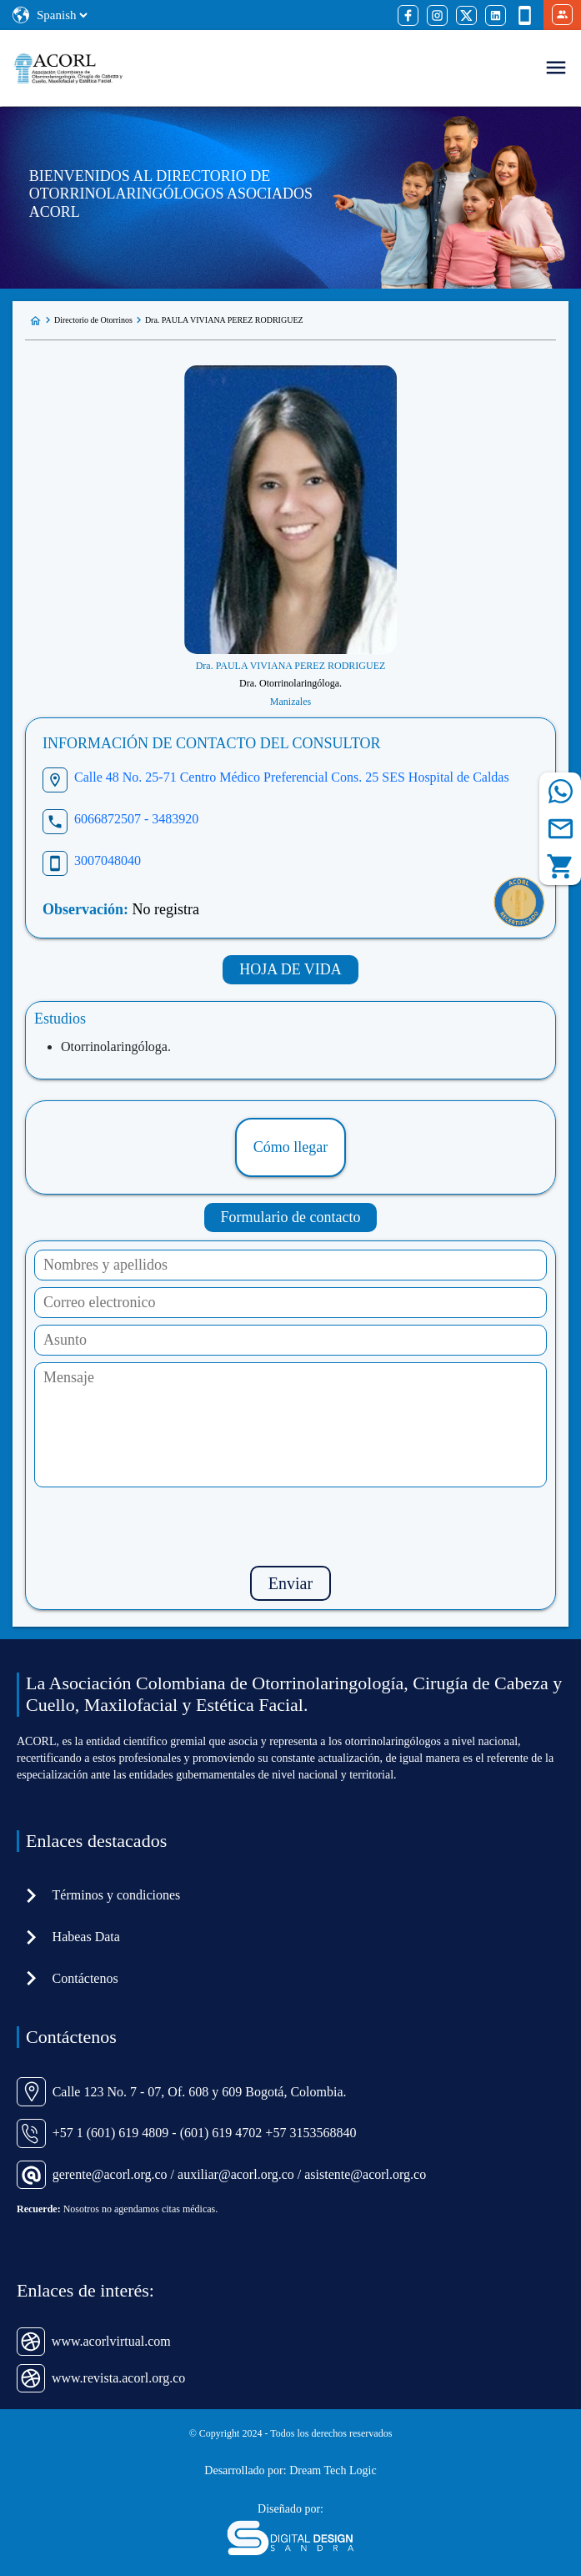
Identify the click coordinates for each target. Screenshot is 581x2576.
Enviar (290, 1583)
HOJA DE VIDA (290, 969)
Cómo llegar (290, 1147)
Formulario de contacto (291, 1217)
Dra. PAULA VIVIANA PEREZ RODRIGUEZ (224, 320)
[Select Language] (61, 15)
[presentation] (291, 1526)
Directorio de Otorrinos (93, 320)
